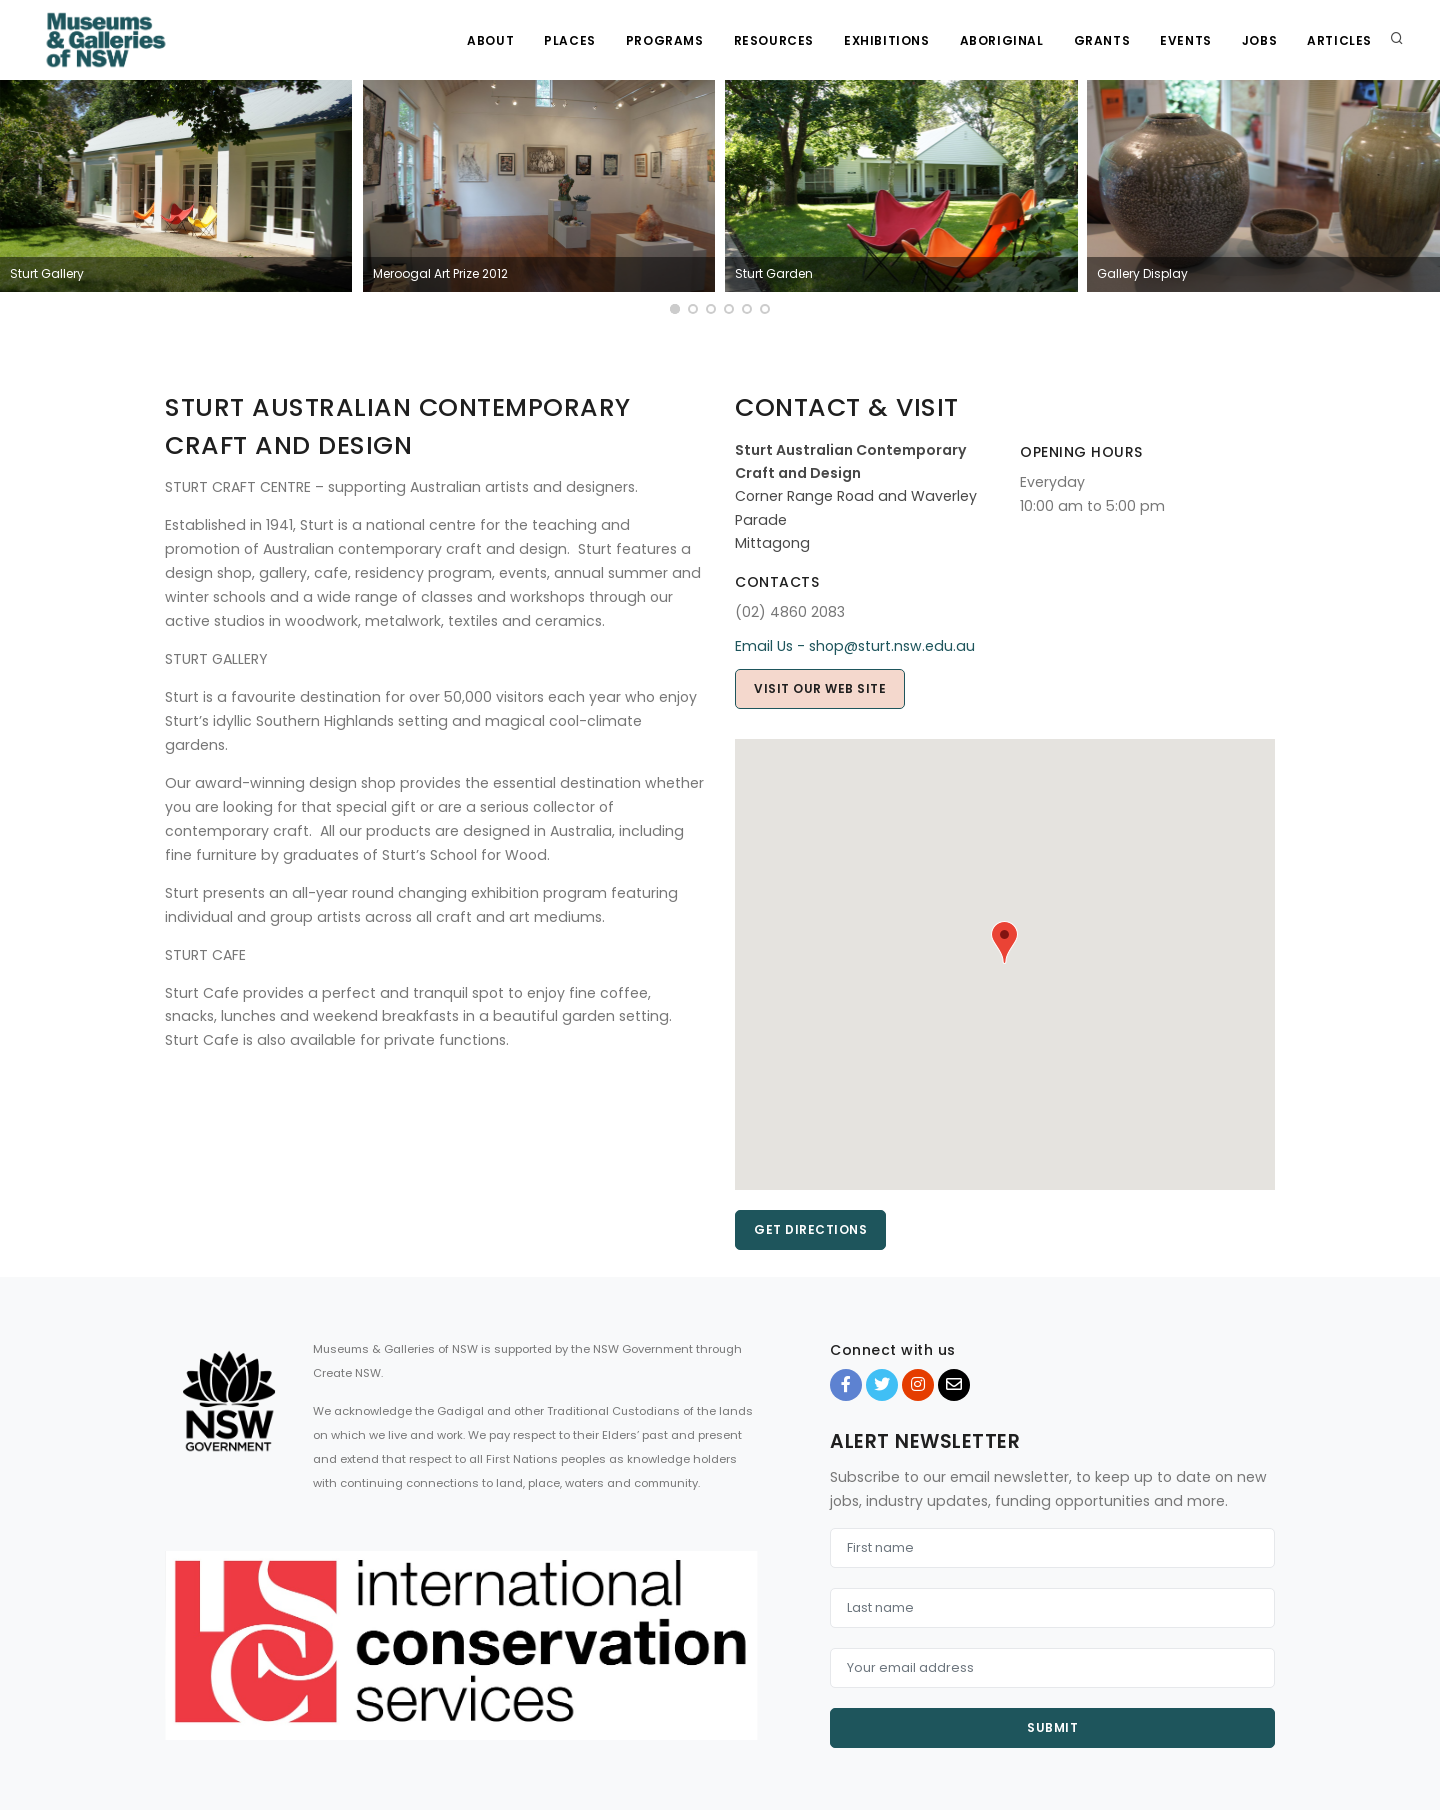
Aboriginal (1002, 40)
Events (1186, 40)
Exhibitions (887, 40)
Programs (665, 40)
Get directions (810, 1229)
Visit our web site (820, 688)
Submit (1052, 1727)
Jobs (1259, 40)
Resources (774, 40)
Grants (1102, 40)
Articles (1339, 40)
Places (570, 40)
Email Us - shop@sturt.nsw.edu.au (855, 646)
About (490, 40)
